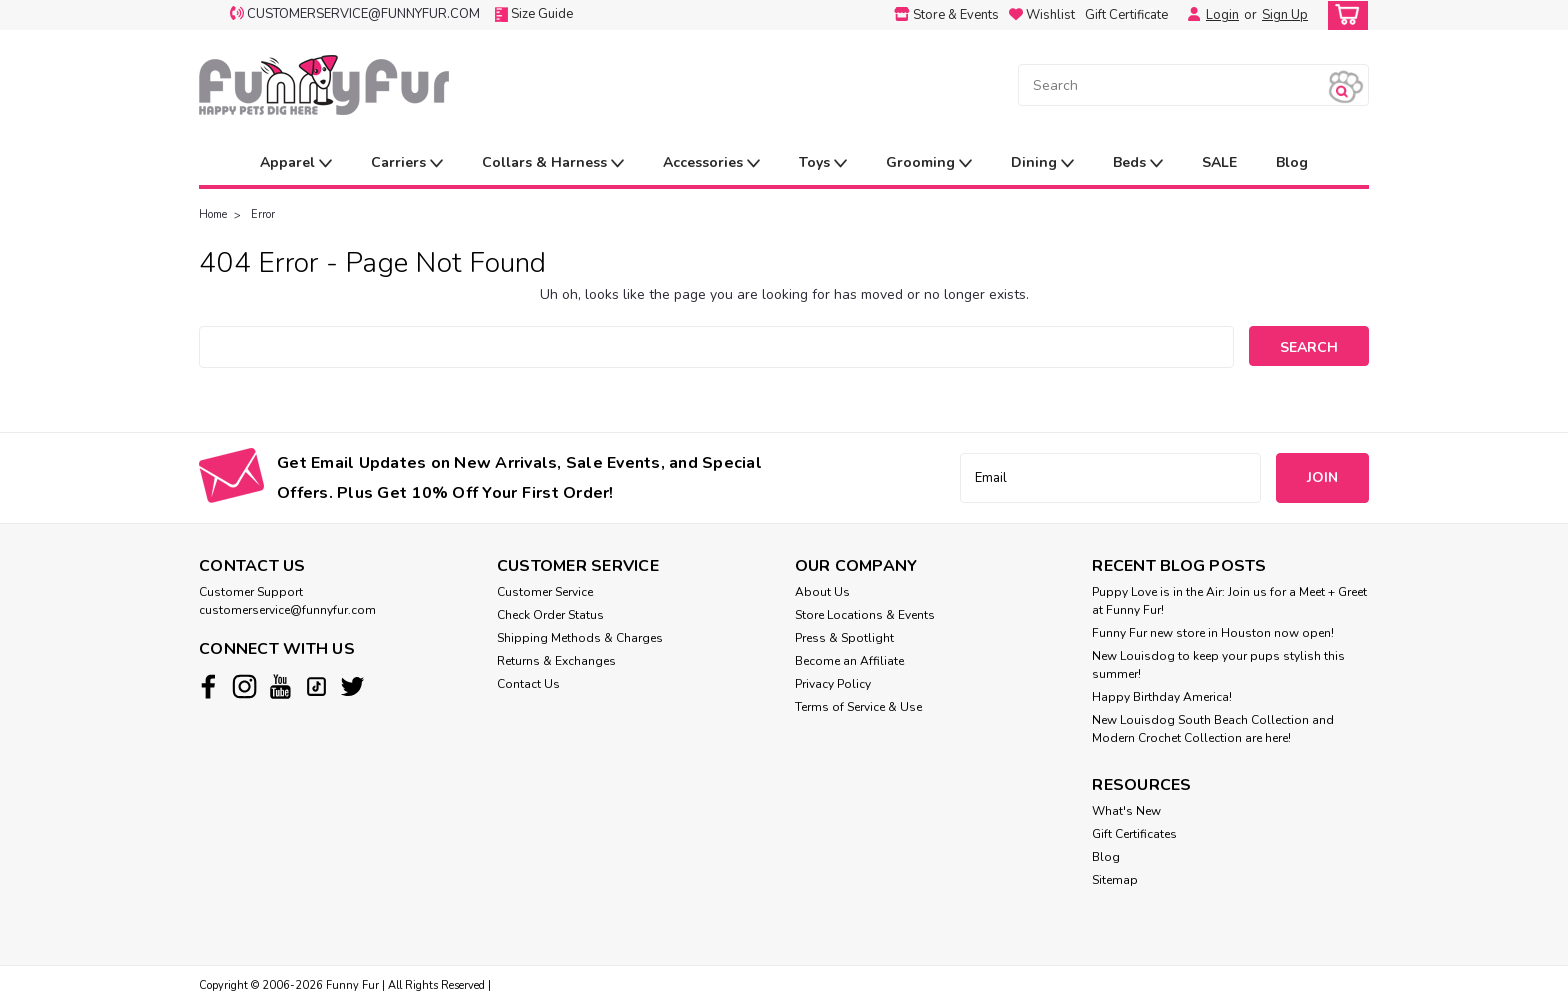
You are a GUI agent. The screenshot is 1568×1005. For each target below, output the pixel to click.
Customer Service (545, 592)
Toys (823, 163)
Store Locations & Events (865, 615)
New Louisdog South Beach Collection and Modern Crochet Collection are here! (1213, 729)
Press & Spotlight (844, 638)
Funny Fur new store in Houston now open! (1213, 633)
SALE (1219, 162)
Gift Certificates (1134, 834)
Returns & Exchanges (556, 661)
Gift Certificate (1126, 15)
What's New (1126, 811)
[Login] (1189, 15)
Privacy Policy (833, 684)
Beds (1138, 163)
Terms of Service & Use (858, 707)
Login (1222, 15)
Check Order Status (550, 615)
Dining (1042, 163)
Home (213, 214)
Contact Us (528, 684)
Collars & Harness (553, 163)
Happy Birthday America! (1162, 697)
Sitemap (1115, 880)
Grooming (929, 163)
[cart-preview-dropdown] (1343, 15)
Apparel (296, 163)
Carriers (407, 163)
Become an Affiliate (849, 661)
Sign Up (1285, 15)
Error (263, 214)
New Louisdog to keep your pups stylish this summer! (1218, 665)
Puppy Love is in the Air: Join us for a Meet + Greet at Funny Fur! (1229, 601)
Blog (1292, 162)
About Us (822, 592)
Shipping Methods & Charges (580, 638)
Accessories (711, 163)
